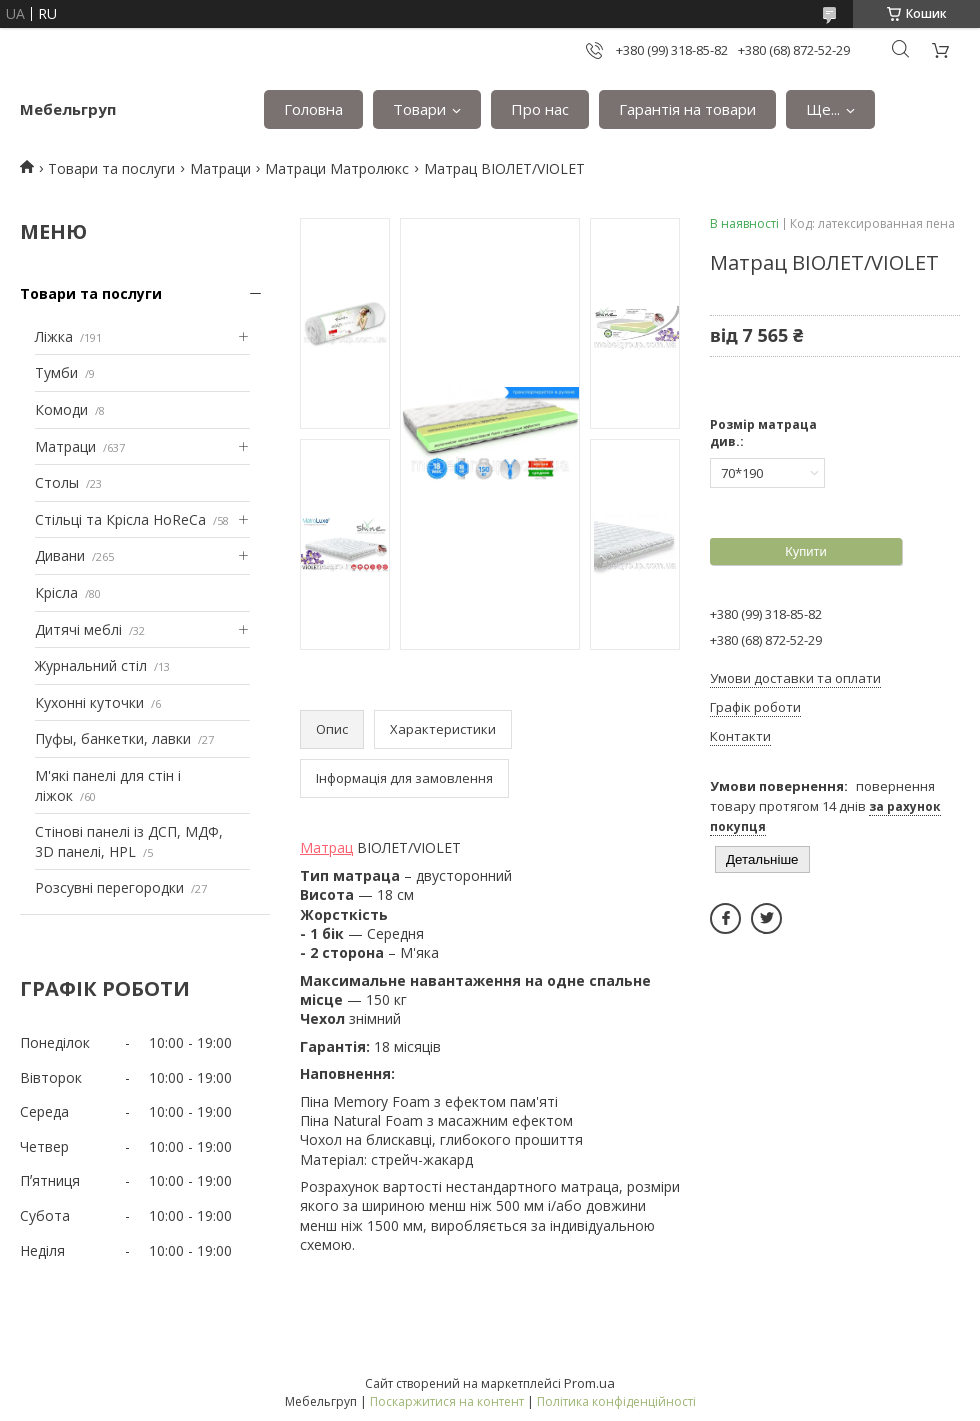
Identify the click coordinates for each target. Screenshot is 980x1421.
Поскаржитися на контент (447, 1401)
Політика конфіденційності (616, 1401)
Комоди (61, 409)
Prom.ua (589, 1383)
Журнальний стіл (91, 665)
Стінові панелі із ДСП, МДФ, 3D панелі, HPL (129, 841)
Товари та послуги (111, 168)
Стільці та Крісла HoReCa (120, 519)
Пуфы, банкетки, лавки (113, 738)
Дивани (60, 555)
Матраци (220, 168)
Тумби (56, 372)
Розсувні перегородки (109, 887)
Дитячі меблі (78, 629)
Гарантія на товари (687, 109)
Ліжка (54, 336)
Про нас (540, 109)
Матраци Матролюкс (337, 168)
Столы (57, 482)
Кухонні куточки (89, 702)
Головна (313, 109)
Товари (419, 109)
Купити (806, 551)
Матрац (326, 847)
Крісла (56, 592)
